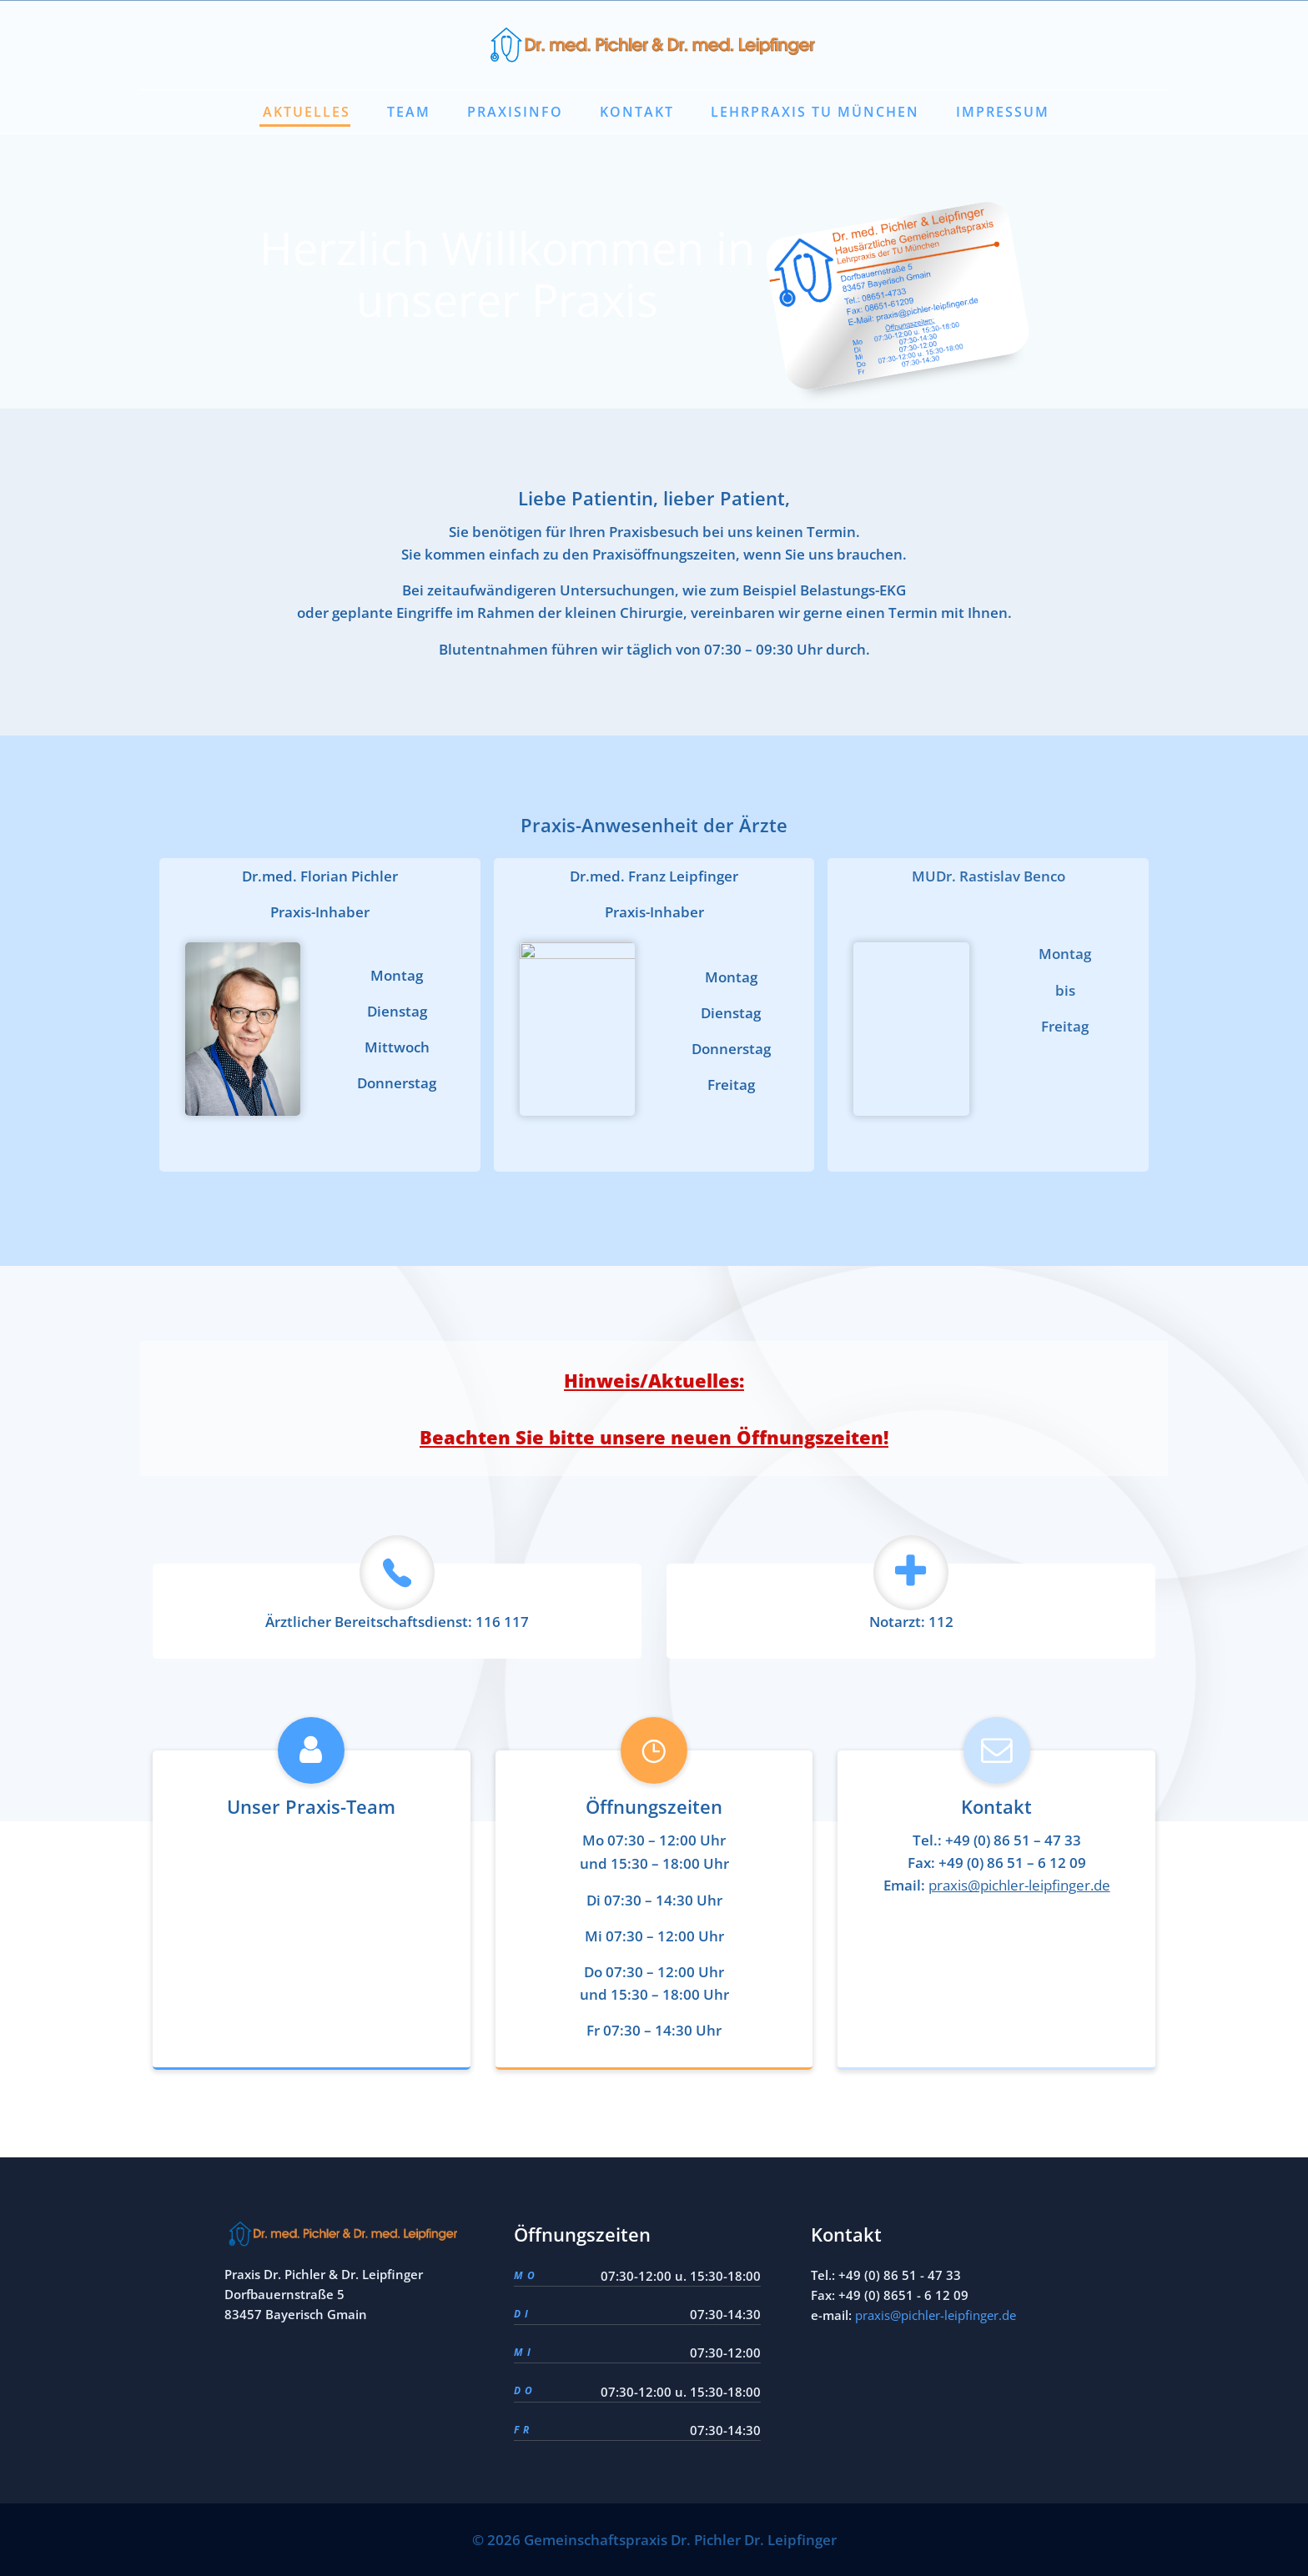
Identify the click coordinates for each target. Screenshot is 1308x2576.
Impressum (1002, 112)
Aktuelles (306, 112)
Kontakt (637, 112)
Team (408, 112)
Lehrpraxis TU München (815, 112)
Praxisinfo (515, 112)
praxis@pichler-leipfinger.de (935, 2315)
